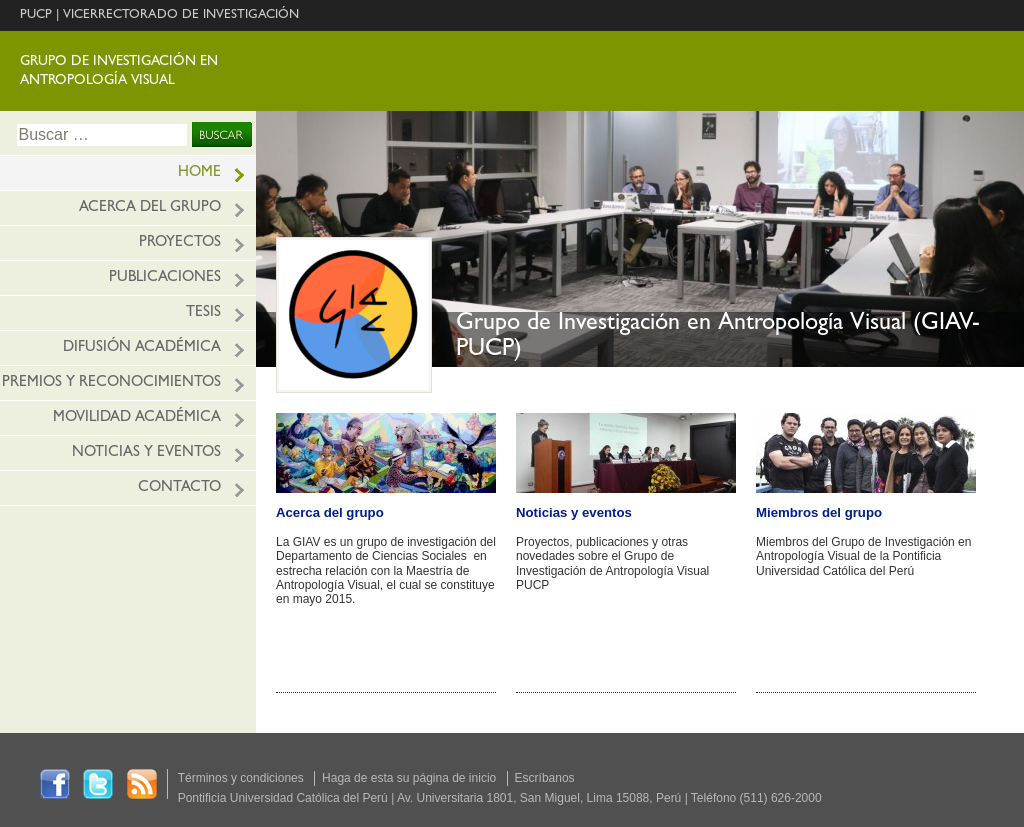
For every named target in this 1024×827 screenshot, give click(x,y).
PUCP (36, 15)
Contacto (179, 488)
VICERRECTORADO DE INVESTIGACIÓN (181, 15)
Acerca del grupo (150, 208)
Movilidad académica (137, 418)
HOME (199, 173)
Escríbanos (545, 778)
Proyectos (180, 243)
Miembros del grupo (819, 512)
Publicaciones (165, 278)
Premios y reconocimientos (111, 383)
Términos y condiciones (241, 778)
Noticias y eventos (146, 453)
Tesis (203, 313)
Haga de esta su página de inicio (409, 778)
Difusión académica (142, 348)
